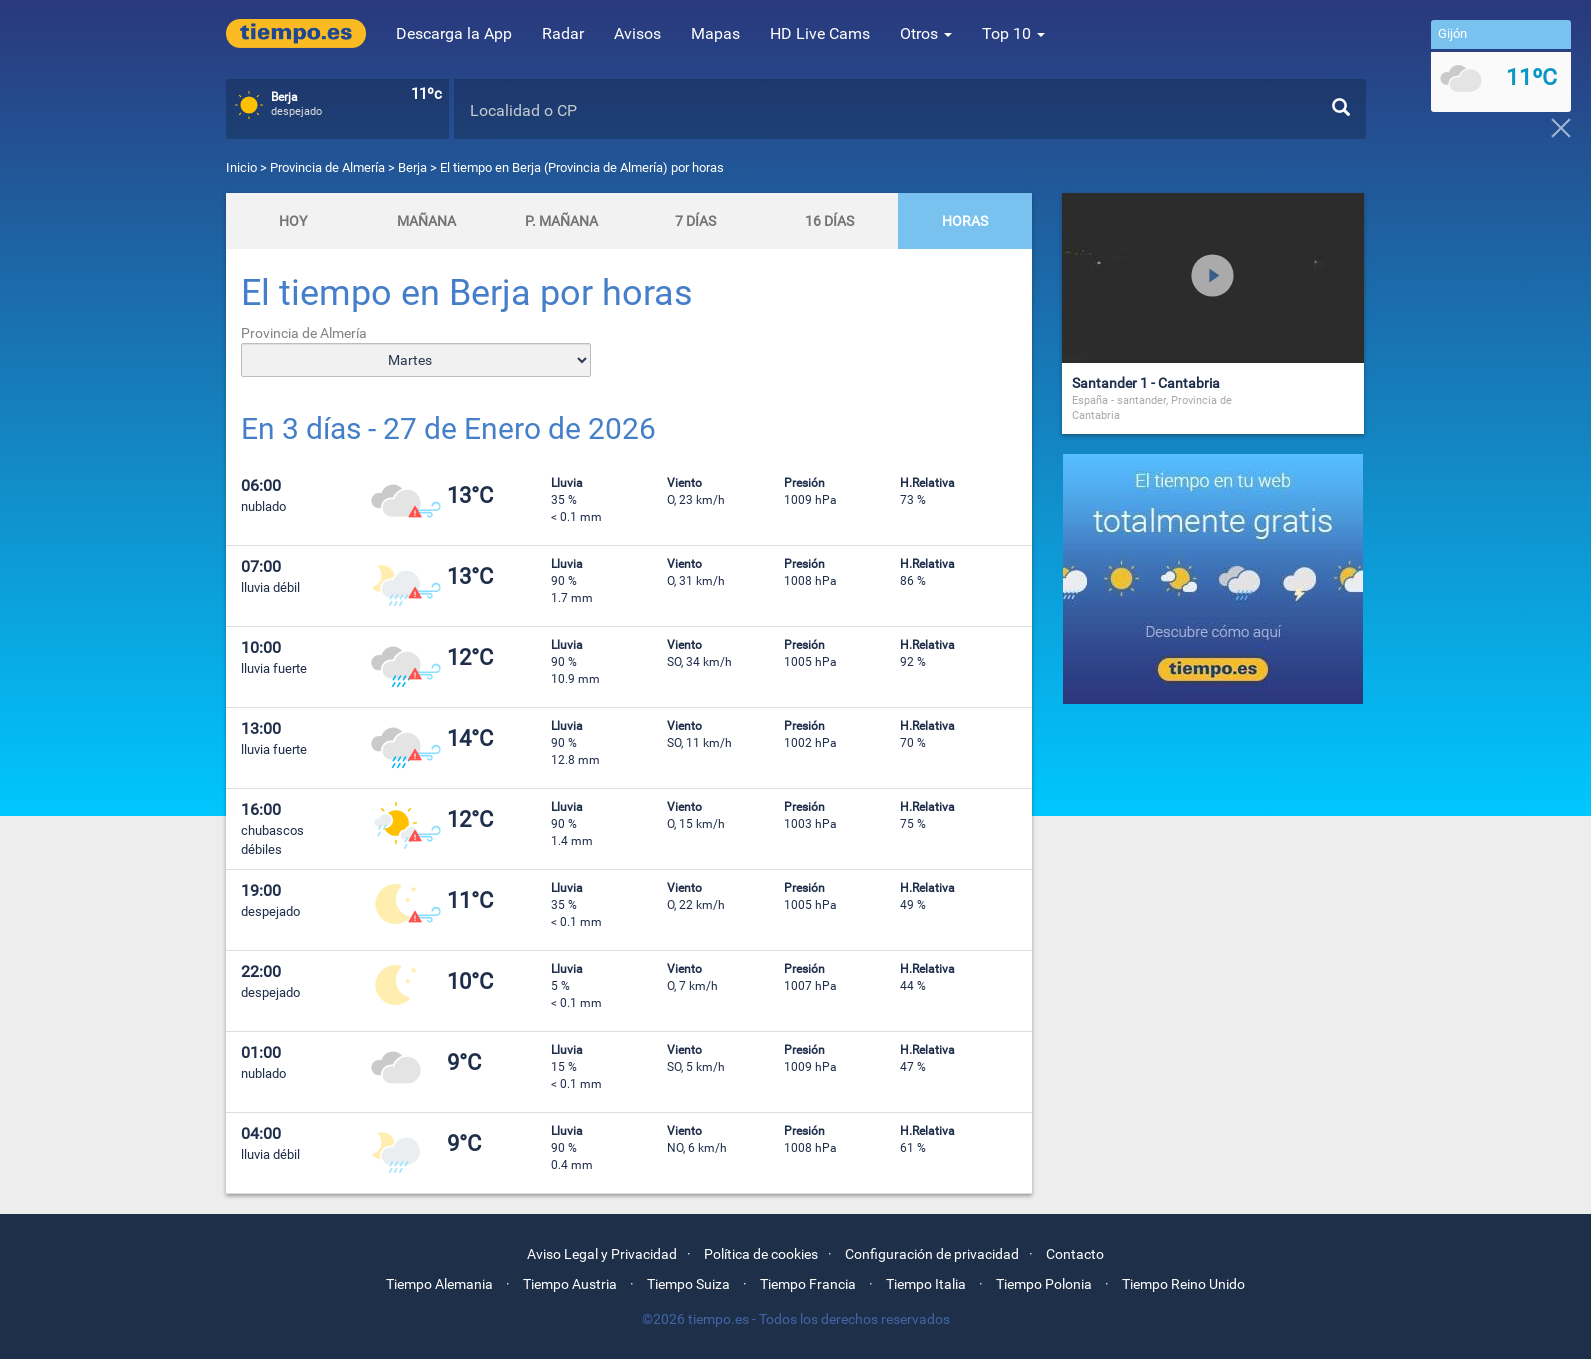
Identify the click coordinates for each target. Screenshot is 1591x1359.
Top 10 (1013, 33)
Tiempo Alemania (439, 1284)
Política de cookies (761, 1254)
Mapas (715, 33)
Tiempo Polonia (1044, 1284)
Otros (926, 33)
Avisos (637, 33)
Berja (412, 167)
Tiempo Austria (570, 1284)
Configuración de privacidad (932, 1254)
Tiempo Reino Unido (1183, 1284)
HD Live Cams (820, 33)
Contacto (1075, 1254)
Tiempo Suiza (688, 1284)
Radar (563, 33)
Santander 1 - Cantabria (1146, 383)
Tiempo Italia (926, 1284)
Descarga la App (454, 33)
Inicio (241, 167)
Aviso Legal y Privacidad (602, 1254)
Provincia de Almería (329, 167)
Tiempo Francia (808, 1284)
